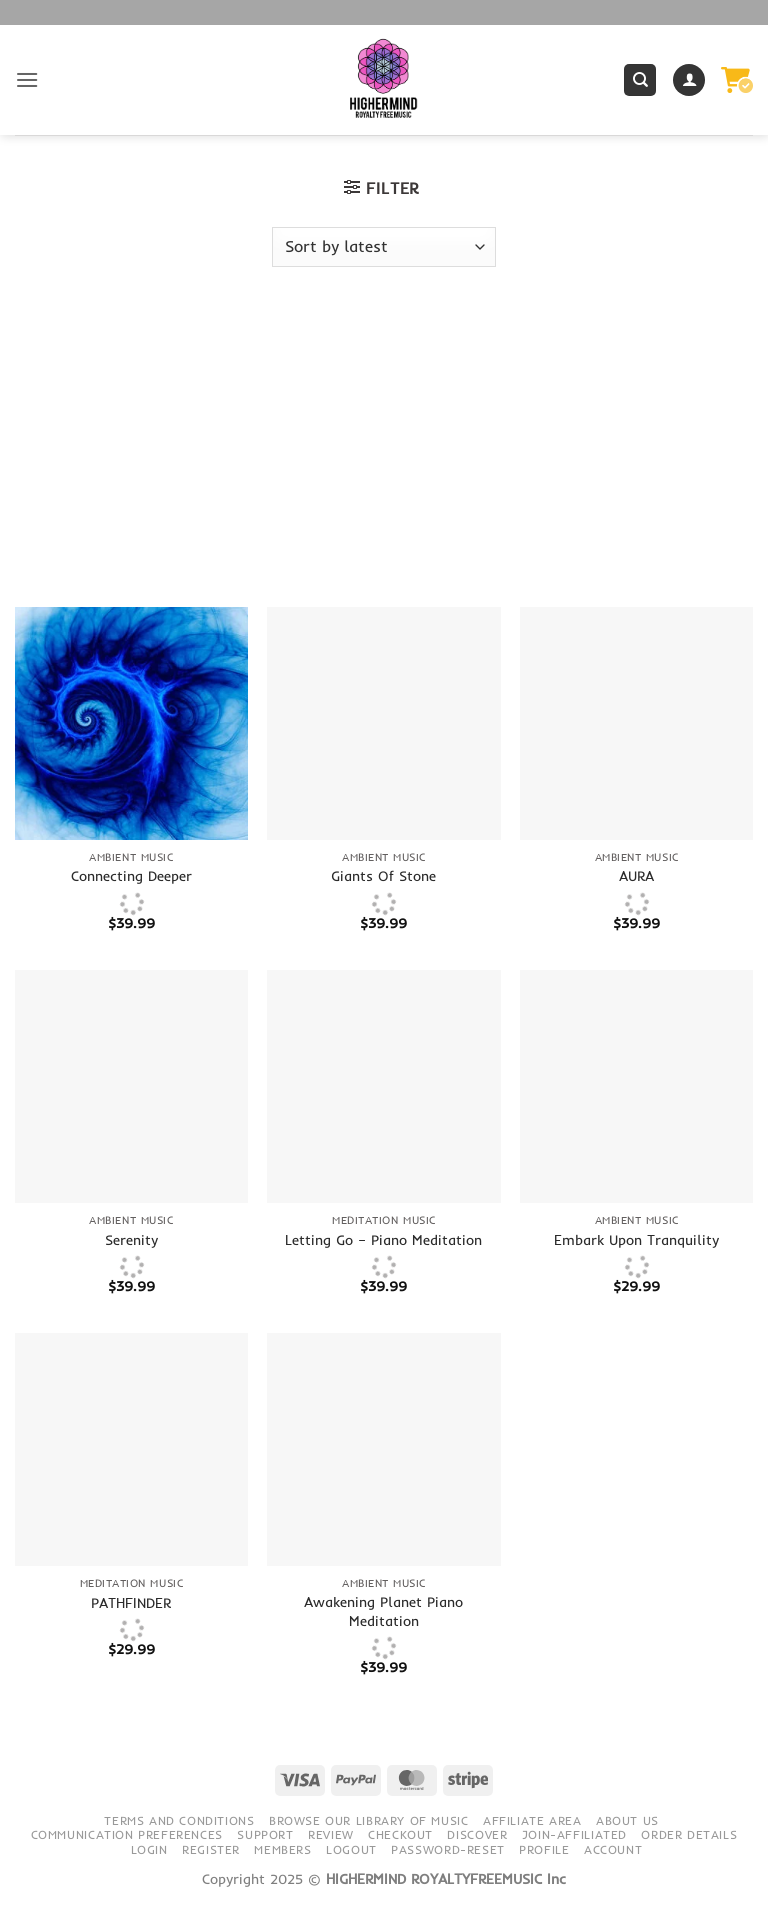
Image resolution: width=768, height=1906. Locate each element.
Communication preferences (127, 1834)
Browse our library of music (369, 1820)
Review (331, 1834)
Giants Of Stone (383, 876)
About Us (627, 1820)
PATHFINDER (131, 1603)
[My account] (689, 80)
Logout (351, 1849)
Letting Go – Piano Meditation (383, 1240)
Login (149, 1849)
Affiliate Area (532, 1820)
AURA (636, 876)
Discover (477, 1834)
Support (265, 1834)
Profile (544, 1849)
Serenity (131, 1240)
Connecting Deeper (131, 876)
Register (211, 1849)
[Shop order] (384, 247)
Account (613, 1849)
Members (282, 1849)
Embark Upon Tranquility (636, 1240)
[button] (27, 79)
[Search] (640, 80)
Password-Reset (448, 1849)
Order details (689, 1834)
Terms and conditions (179, 1820)
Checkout (400, 1834)
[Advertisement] (384, 457)
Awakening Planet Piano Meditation (383, 1611)
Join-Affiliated (574, 1834)
